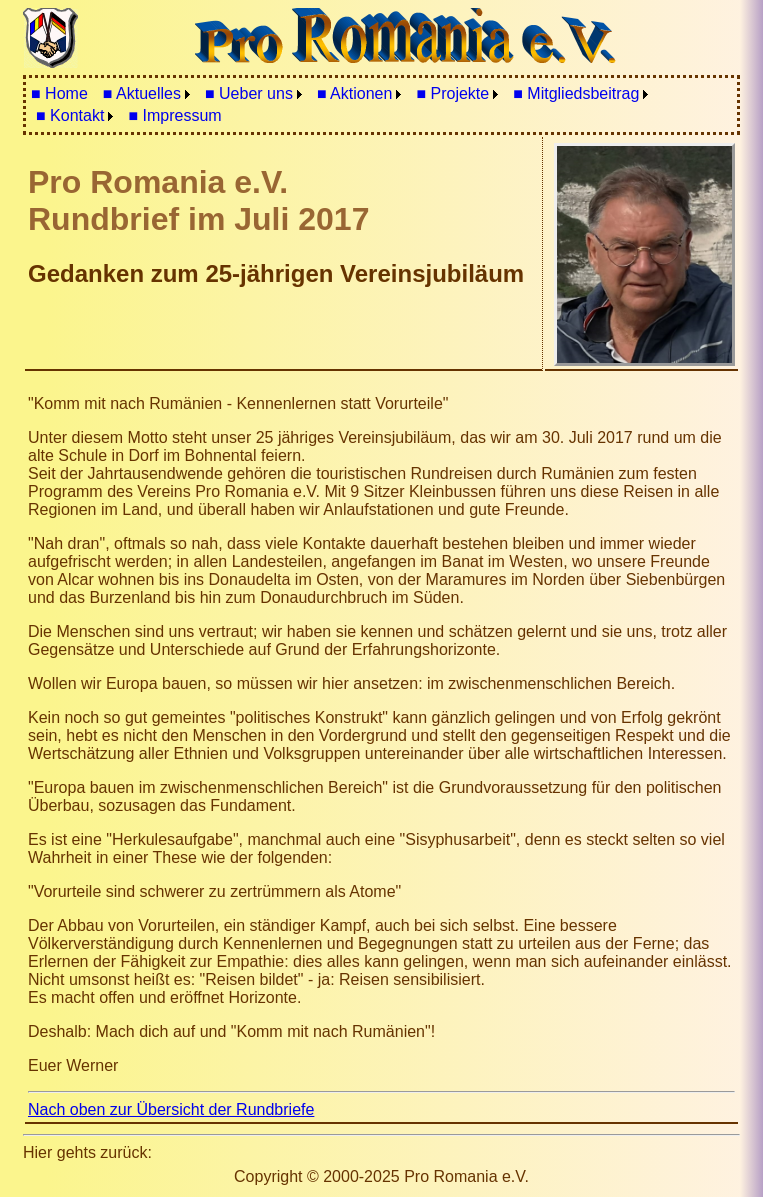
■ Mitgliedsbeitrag (576, 93)
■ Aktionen (355, 93)
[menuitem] (59, 94)
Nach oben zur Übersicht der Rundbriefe (171, 1109)
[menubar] (381, 105)
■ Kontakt (70, 115)
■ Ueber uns (249, 93)
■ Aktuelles (142, 93)
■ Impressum (174, 115)
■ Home (59, 93)
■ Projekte (452, 93)
